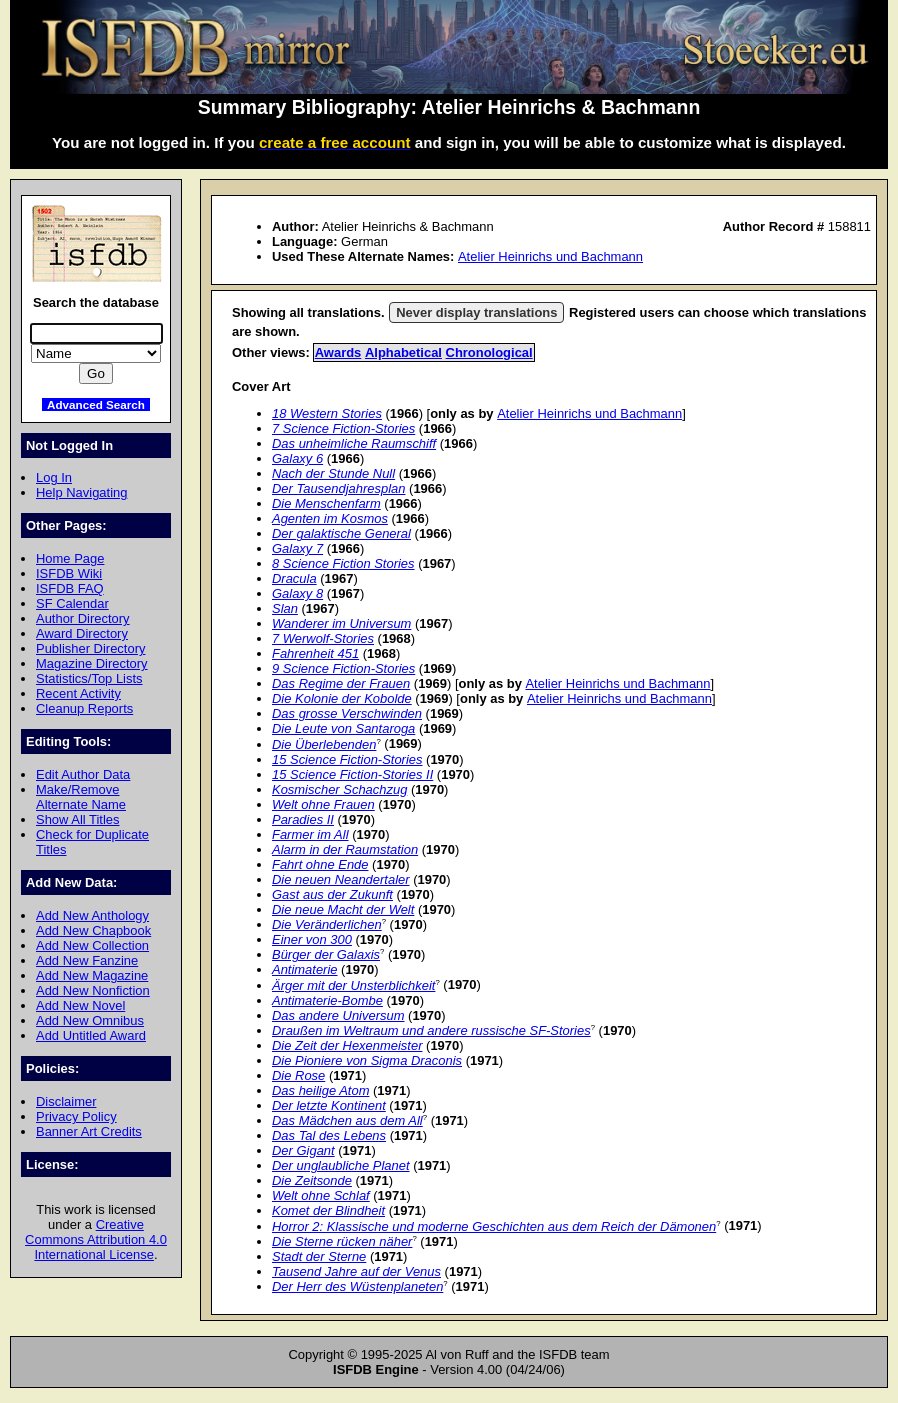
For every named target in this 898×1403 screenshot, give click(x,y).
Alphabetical (403, 352)
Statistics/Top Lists (89, 678)
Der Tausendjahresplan (338, 488)
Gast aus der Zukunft (332, 894)
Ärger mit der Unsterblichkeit (353, 985)
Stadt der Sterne (319, 1256)
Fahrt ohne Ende (320, 864)
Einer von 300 (312, 939)
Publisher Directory (90, 648)
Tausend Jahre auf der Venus (356, 1271)
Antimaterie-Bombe (327, 1000)
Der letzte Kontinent (329, 1105)
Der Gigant (303, 1150)
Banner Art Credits (89, 1131)
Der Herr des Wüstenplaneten (357, 1286)
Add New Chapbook (93, 930)
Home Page (70, 558)
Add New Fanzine (87, 960)
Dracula (294, 578)
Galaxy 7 (297, 548)
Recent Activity (78, 693)
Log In (54, 477)
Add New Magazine (92, 975)
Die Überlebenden (324, 744)
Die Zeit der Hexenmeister (347, 1045)
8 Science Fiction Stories (343, 563)
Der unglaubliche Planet (341, 1165)
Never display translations (476, 312)
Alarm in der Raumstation (345, 849)
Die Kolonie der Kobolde (342, 698)
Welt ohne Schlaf (321, 1195)
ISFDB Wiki (69, 573)
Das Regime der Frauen (341, 683)
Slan (285, 608)
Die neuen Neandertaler (341, 879)
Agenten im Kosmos (330, 518)
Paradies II (303, 819)
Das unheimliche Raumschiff (354, 443)
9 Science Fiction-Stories (343, 668)
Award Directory (82, 633)
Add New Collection (92, 945)
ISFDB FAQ (70, 588)
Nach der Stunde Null (333, 473)
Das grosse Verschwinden (347, 713)
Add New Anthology (92, 915)
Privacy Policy (76, 1116)
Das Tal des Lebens (329, 1135)
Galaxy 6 (297, 458)
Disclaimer (66, 1101)
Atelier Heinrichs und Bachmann (550, 256)
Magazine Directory (92, 663)
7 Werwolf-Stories (323, 638)
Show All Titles (78, 819)
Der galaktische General (341, 533)
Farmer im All (310, 834)
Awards (338, 352)
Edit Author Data (83, 774)
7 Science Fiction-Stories (343, 428)
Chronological (489, 352)
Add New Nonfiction (93, 990)
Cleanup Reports (84, 708)
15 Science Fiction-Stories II (352, 774)
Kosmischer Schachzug (339, 789)
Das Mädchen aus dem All (347, 1120)
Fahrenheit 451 (315, 653)
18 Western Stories (327, 413)
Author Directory (83, 618)
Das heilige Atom (320, 1090)
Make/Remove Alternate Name (81, 797)
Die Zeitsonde (312, 1180)
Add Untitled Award (91, 1035)
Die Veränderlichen (327, 924)
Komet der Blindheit (328, 1210)
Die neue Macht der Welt (343, 909)
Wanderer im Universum (341, 623)
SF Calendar (72, 603)
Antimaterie (305, 969)
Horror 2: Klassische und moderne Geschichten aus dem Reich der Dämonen (494, 1226)
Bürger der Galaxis (326, 954)
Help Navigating (81, 492)
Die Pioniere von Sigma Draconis (367, 1060)
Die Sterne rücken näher (342, 1241)
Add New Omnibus (90, 1020)
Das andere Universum (338, 1015)
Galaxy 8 (297, 593)
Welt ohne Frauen (323, 804)
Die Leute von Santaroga (343, 728)
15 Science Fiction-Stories (347, 759)
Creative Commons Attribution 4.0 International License (96, 1239)
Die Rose (298, 1075)
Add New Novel (80, 1005)
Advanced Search (96, 404)
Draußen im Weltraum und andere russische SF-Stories (431, 1030)
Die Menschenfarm (326, 503)
